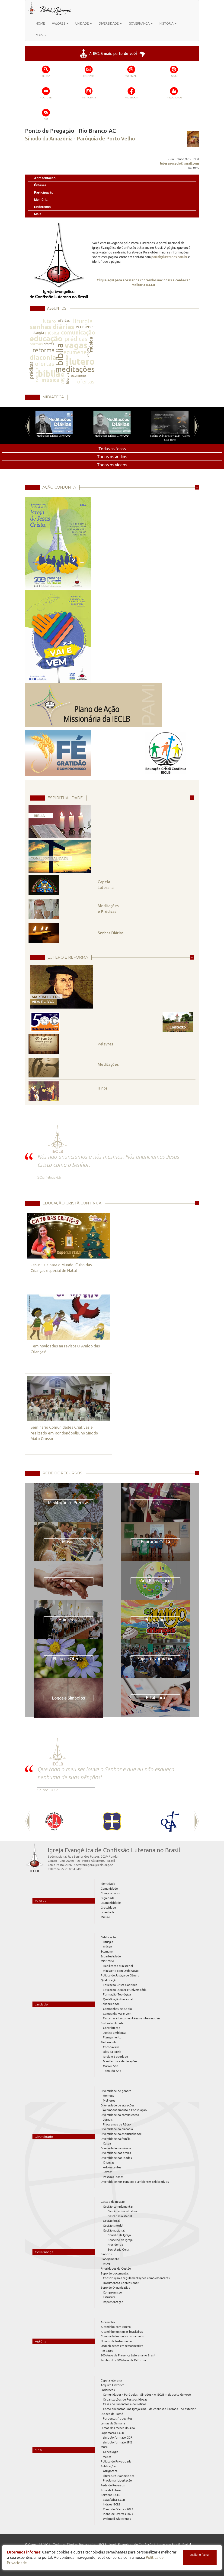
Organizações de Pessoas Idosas (125, 2399)
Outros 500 (110, 2066)
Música (107, 1946)
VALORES (60, 23)
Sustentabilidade (112, 2023)
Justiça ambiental (114, 2032)
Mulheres (109, 2100)
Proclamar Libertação (117, 2480)
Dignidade (108, 1898)
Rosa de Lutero (111, 2490)
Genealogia (110, 2451)
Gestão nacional (114, 2230)
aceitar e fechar (200, 2555)
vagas (75, 345)
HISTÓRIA (168, 23)
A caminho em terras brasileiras (122, 2331)
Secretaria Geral (118, 2249)
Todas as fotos (112, 448)
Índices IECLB (111, 2504)
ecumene (84, 326)
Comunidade (109, 1888)
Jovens (107, 2172)
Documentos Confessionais (121, 2282)
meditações (75, 369)
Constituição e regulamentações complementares (136, 2278)
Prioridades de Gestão (116, 2268)
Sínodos (106, 2254)
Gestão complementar (118, 2206)
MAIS (41, 35)
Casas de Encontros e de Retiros (124, 2404)
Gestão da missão (113, 2201)
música (52, 332)
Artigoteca (110, 2470)
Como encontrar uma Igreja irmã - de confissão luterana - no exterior (149, 2409)
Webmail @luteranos (117, 2518)
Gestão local (111, 2220)
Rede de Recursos (113, 2485)
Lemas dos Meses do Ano (118, 2428)
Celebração (108, 1937)
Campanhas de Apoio (117, 2008)
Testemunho (109, 2042)
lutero (49, 321)
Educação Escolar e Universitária (125, 1989)
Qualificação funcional (118, 1999)
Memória (41, 199)
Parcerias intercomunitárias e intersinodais (131, 2018)
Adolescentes (112, 2167)
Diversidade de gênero (116, 2091)
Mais (37, 214)
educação (46, 338)
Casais (107, 2143)
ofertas (64, 320)
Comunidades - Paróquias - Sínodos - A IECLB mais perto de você (147, 2394)
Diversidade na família (116, 2138)
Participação (43, 192)
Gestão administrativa (123, 2211)
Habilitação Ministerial (118, 1965)
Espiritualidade (111, 1956)
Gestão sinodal (113, 2225)
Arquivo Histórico (113, 2385)
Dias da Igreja (112, 2051)
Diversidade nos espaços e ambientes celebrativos (135, 2181)
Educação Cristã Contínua (120, 1984)
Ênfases (40, 185)
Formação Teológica (117, 1994)
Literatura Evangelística (118, 2475)
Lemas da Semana (113, 2423)
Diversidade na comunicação (120, 2114)
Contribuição (111, 2027)
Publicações (109, 2466)
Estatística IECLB (114, 2499)
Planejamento (112, 2037)
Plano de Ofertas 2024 (118, 2513)
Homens (108, 2095)
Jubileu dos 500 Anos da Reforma (123, 2360)
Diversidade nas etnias (116, 2152)
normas (36, 344)
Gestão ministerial (120, 2216)
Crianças (108, 2162)
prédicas (75, 338)
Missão (105, 1917)
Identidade (108, 1883)
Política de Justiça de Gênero (120, 1975)
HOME (40, 23)
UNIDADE (83, 23)
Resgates (107, 2350)
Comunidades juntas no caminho (122, 2336)
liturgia (83, 321)
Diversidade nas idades (116, 2157)
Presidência (115, 2244)
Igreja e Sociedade (115, 2056)
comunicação (78, 332)
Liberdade (107, 1912)
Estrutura (109, 2297)
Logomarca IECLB (112, 2432)
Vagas (107, 2456)
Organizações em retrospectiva (122, 2345)
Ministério (107, 1961)
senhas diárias (52, 326)
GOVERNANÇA (141, 23)
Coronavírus (111, 2047)
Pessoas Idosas (113, 2176)
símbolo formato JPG (117, 2442)
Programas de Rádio (117, 2124)
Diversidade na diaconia (117, 2129)
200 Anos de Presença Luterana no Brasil (128, 2355)
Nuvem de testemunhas (116, 2341)
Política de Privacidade (116, 2461)
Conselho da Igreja (120, 2240)
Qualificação (109, 1980)
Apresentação (45, 178)
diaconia (43, 357)
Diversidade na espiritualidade (121, 2133)
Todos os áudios (112, 456)
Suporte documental (114, 2273)
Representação (113, 2301)
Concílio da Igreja (119, 2235)
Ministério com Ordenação (121, 1970)
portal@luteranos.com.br (169, 257)
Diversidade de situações (117, 2105)
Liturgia (108, 1941)
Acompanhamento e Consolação (125, 2110)
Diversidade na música (116, 2148)
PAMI (106, 2263)
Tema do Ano (112, 2070)
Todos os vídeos (112, 464)
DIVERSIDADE (110, 23)
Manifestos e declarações (120, 2061)
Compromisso (110, 1893)
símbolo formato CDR (117, 2437)
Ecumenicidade (111, 1902)
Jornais (108, 2119)
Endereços (42, 207)
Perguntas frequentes (117, 2418)
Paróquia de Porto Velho (106, 138)
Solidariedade (110, 2003)
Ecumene (107, 1951)
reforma (43, 350)
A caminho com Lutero (116, 2326)
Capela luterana (111, 2380)
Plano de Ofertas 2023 (118, 2509)
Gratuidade (108, 1907)
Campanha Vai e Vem (117, 2013)
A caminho (108, 2322)
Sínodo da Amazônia (49, 138)
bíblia (59, 354)
